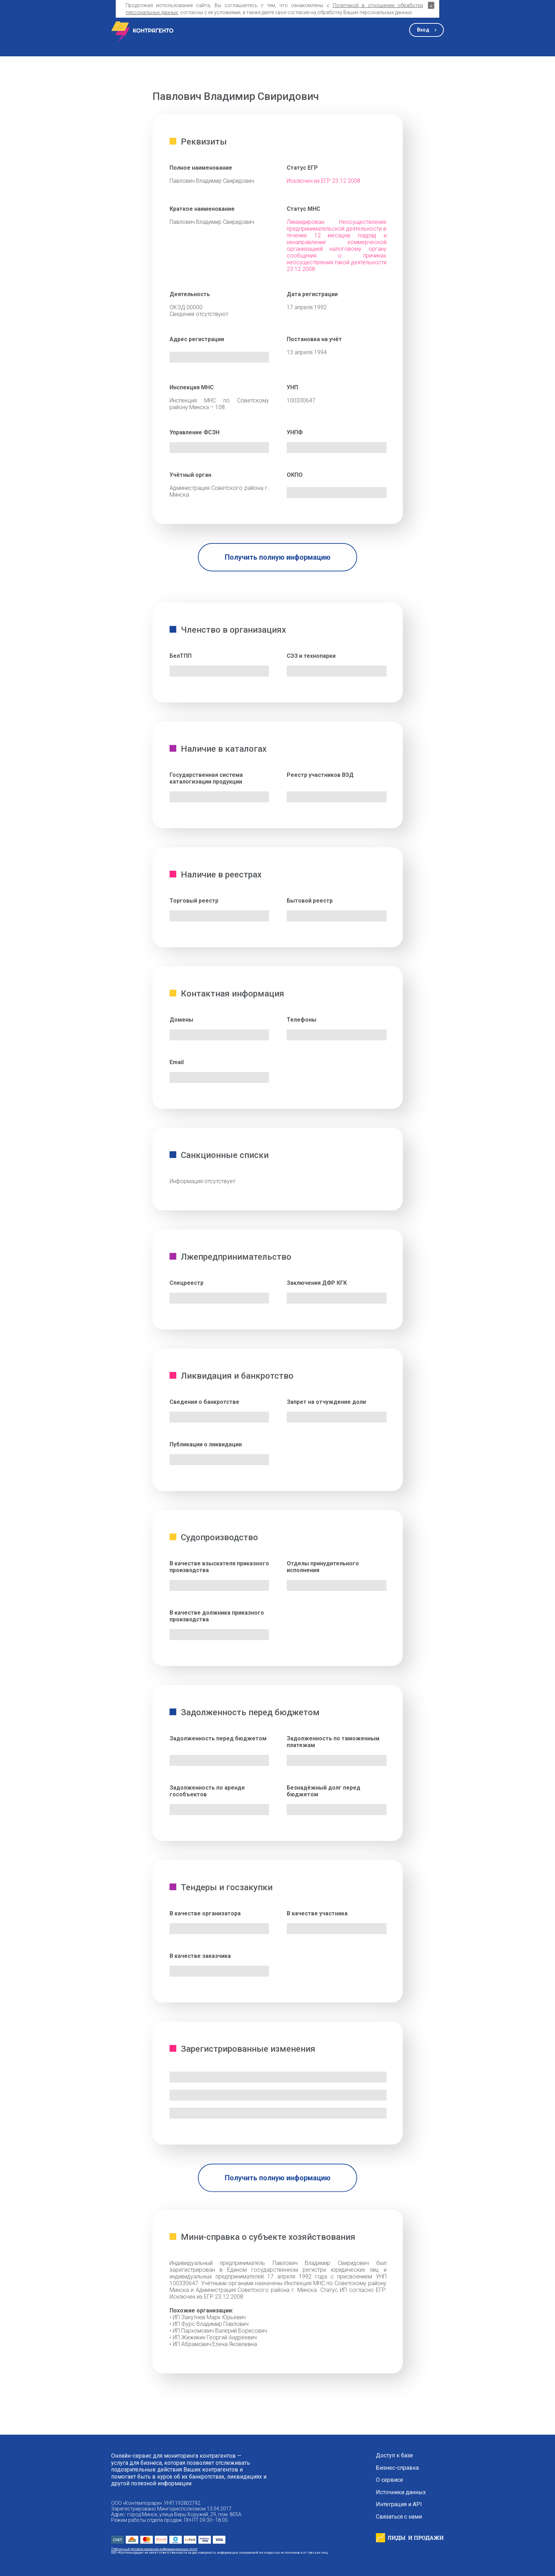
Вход (423, 30)
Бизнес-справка (397, 2468)
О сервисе (389, 2480)
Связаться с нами (399, 2517)
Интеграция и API (399, 2504)
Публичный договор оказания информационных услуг (154, 2549)
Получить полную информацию (278, 557)
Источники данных (401, 2492)
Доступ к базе (394, 2455)
